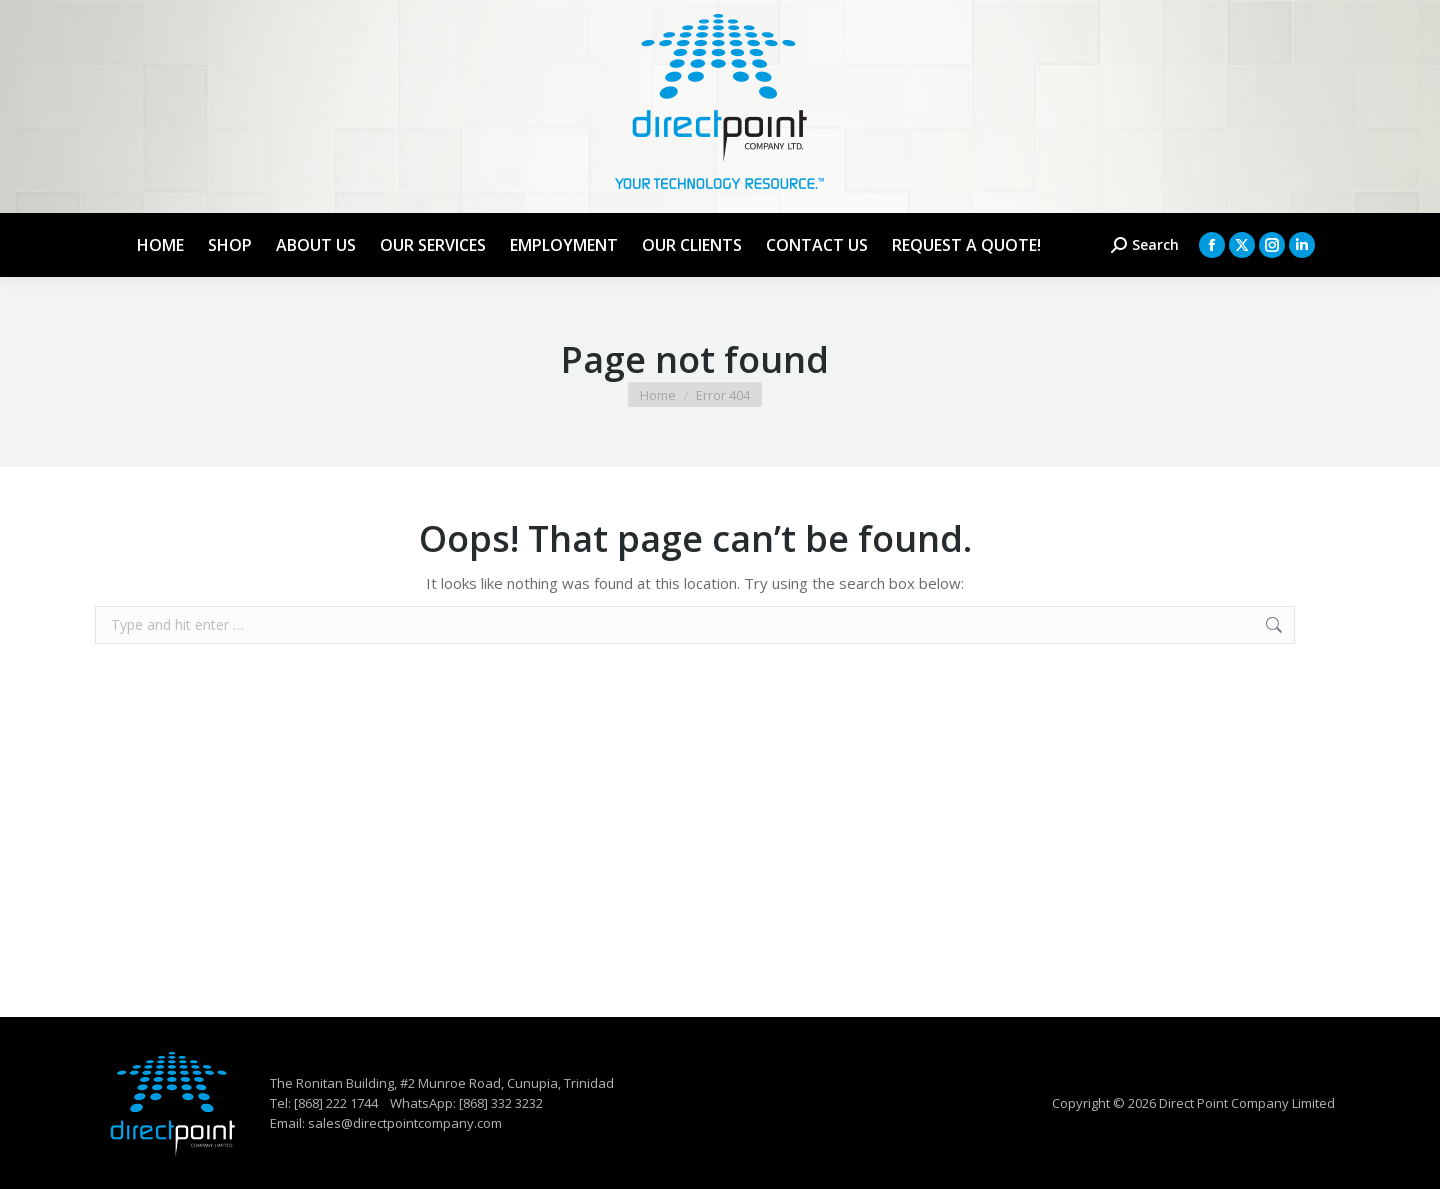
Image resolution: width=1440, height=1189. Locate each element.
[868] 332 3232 (501, 1103)
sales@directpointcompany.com (405, 1123)
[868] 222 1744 (336, 1103)
